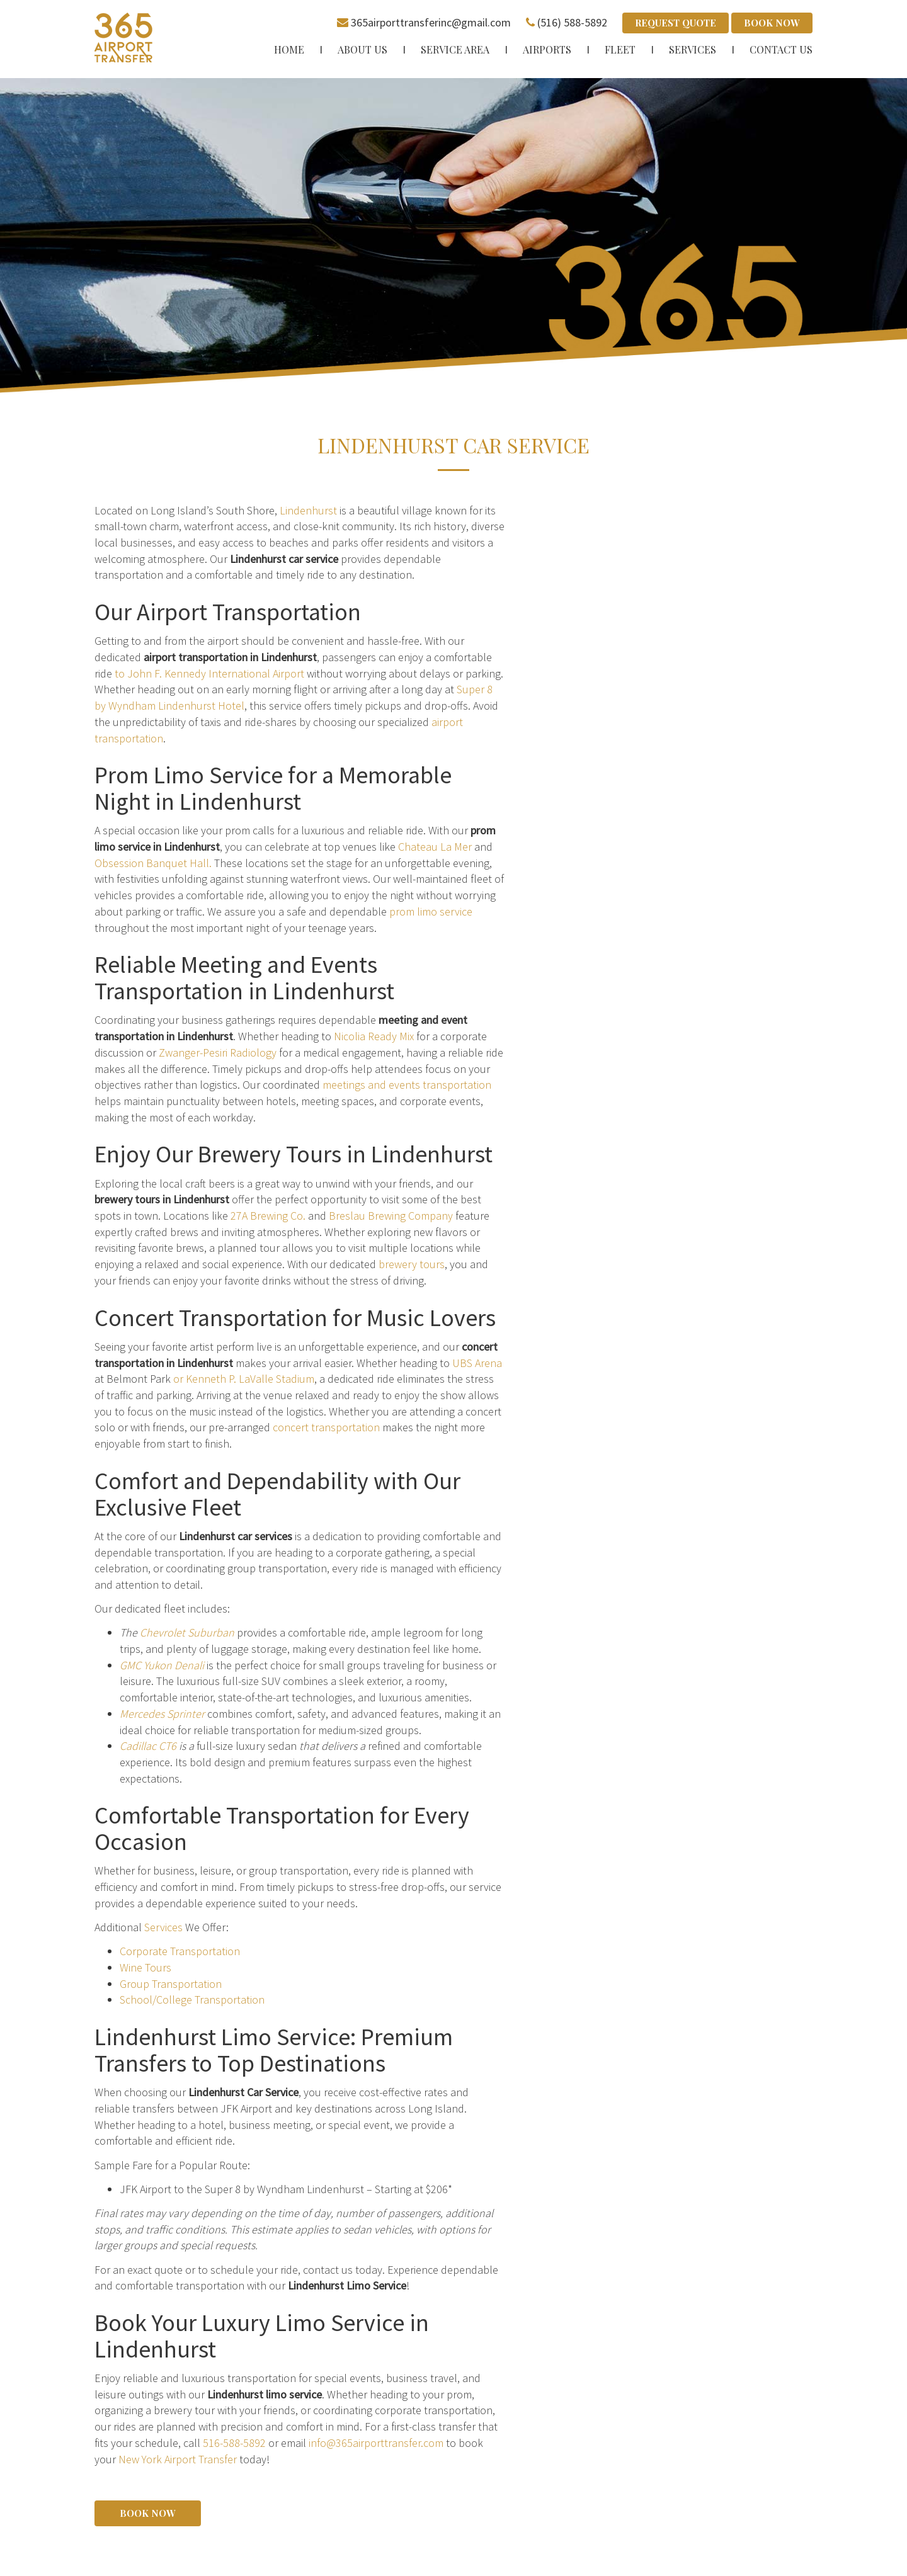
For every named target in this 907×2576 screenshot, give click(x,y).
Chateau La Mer (435, 846)
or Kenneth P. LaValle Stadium (243, 1378)
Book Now (772, 22)
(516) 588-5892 (572, 21)
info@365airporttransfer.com (376, 2442)
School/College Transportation (192, 1999)
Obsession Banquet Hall (151, 862)
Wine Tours (145, 1967)
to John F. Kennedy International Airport (209, 673)
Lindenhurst (308, 509)
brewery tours (412, 1263)
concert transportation (326, 1426)
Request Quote (675, 22)
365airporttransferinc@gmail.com (431, 21)
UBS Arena (477, 1362)
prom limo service (430, 911)
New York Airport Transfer (177, 2458)
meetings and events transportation (406, 1084)
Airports (547, 48)
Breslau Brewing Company (391, 1215)
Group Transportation (171, 1983)
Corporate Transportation (180, 1950)
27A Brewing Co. (268, 1215)
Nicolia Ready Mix (374, 1035)
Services (163, 1926)
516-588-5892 (234, 2442)
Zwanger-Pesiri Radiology (218, 1052)
